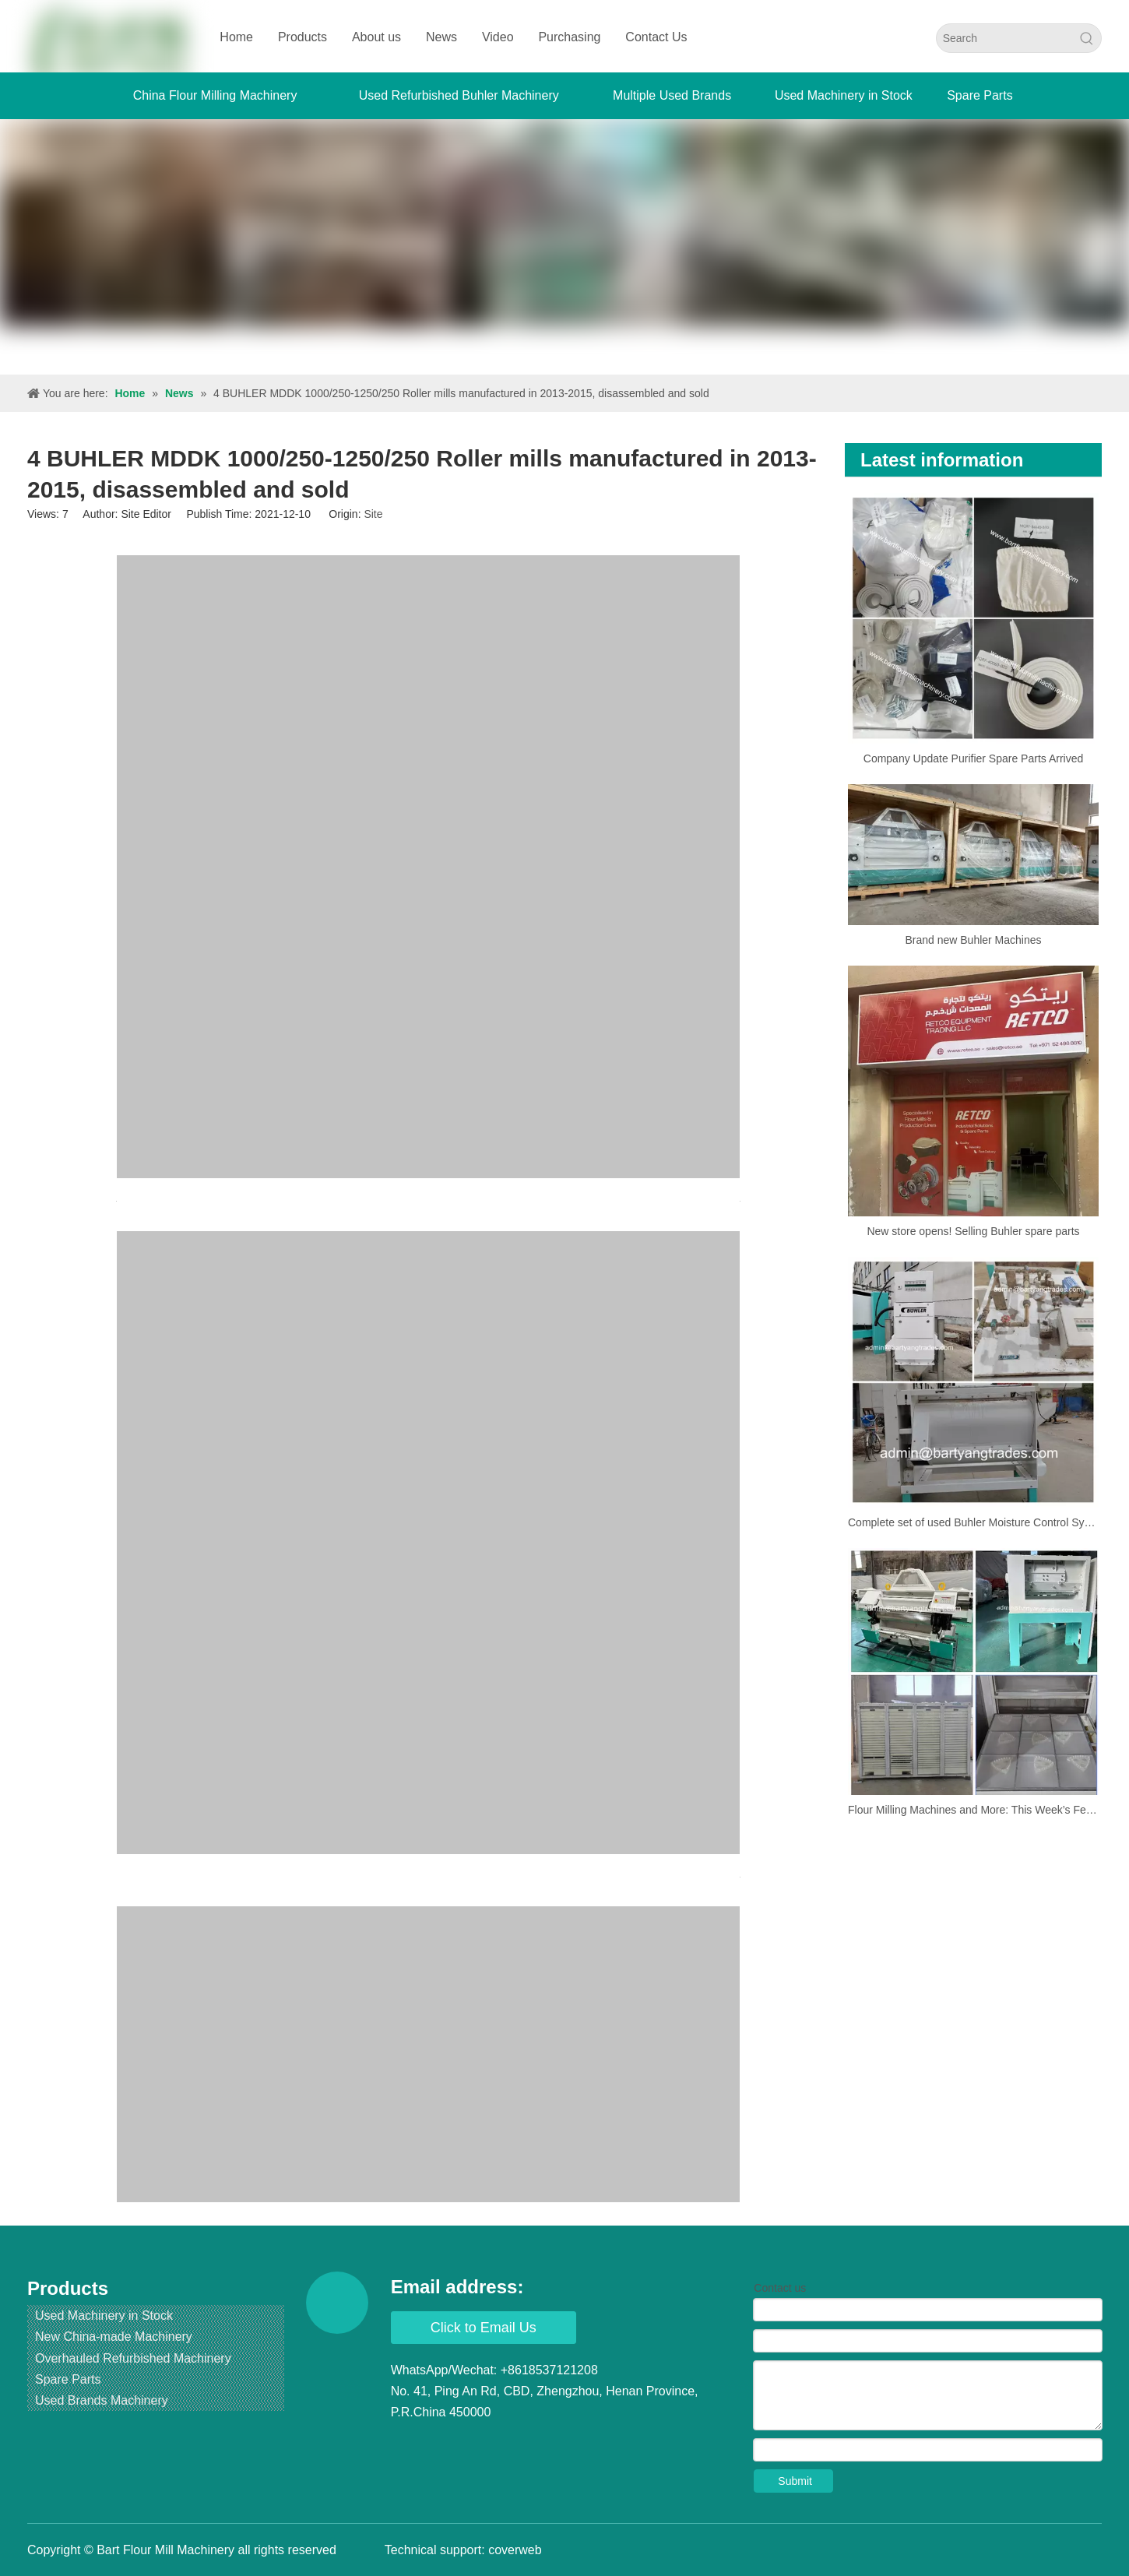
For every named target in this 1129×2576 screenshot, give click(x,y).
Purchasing (569, 37)
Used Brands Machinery (101, 2400)
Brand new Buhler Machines (973, 940)
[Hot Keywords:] (1087, 38)
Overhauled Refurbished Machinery (133, 2358)
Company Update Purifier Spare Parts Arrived (973, 758)
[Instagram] (521, 2443)
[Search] (1005, 38)
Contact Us (656, 37)
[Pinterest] (551, 2443)
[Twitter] (462, 2443)
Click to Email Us (483, 2327)
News (441, 37)
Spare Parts (67, 2379)
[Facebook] (404, 2443)
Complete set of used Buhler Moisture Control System (973, 1522)
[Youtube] (492, 2443)
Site (373, 514)
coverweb (514, 2550)
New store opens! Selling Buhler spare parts (973, 1231)
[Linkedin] (433, 2443)
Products (302, 37)
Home (236, 37)
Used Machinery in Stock (104, 2315)
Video (498, 37)
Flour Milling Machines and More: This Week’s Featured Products (973, 1810)
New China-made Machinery (113, 2336)
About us (376, 37)
